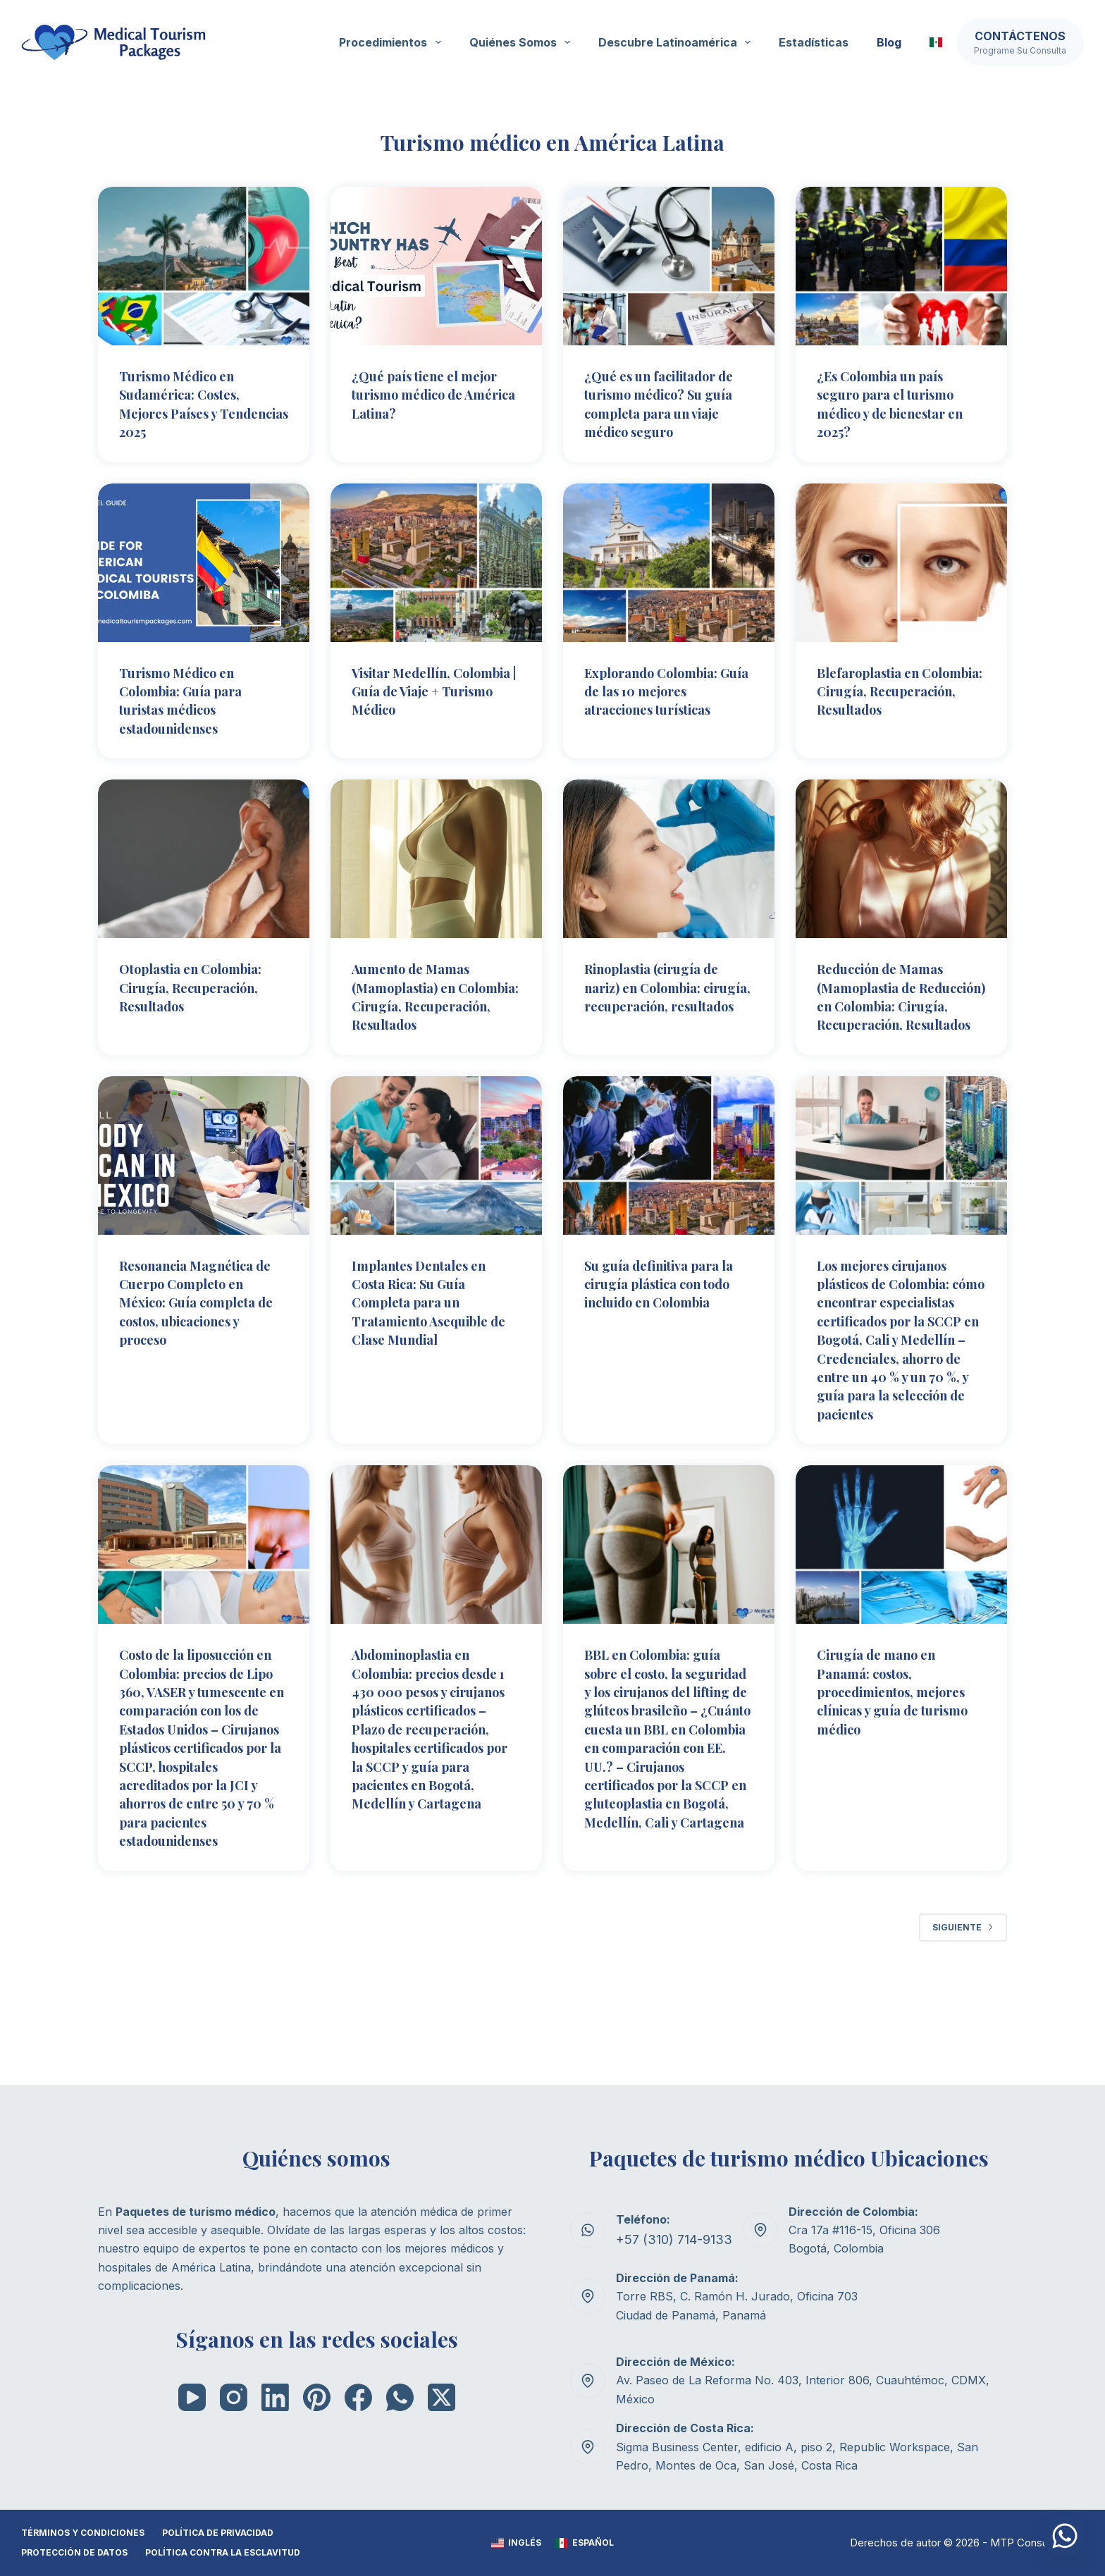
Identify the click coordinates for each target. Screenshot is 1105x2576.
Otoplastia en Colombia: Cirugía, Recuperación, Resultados (200, 984)
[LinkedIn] (275, 2397)
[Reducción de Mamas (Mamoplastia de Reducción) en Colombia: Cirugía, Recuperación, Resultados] (901, 856)
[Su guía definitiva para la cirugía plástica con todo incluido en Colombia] (668, 1188)
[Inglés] (516, 2544)
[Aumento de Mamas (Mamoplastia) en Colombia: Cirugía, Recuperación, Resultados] (436, 856)
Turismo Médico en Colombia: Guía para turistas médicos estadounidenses (188, 698)
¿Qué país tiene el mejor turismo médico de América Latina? (435, 393)
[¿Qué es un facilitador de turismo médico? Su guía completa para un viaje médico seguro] (668, 266)
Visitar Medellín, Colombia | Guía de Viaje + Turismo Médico (433, 689)
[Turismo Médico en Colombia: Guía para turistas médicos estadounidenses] (203, 561)
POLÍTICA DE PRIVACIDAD (217, 2533)
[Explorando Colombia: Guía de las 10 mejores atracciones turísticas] (668, 561)
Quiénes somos (522, 42)
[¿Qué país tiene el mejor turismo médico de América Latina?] (436, 266)
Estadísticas (813, 42)
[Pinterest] (317, 2397)
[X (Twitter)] (441, 2397)
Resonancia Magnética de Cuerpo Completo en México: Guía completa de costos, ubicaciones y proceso (201, 1334)
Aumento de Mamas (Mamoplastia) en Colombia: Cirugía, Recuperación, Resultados (418, 1002)
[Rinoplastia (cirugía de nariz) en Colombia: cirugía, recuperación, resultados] (668, 856)
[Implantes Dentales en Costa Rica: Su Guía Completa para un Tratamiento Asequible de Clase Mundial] (436, 1188)
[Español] (584, 2544)
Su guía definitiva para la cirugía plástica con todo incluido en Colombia (668, 1325)
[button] (936, 42)
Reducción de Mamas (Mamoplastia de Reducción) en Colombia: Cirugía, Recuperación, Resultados (889, 1011)
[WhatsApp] (400, 2397)
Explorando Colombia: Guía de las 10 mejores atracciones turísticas (660, 689)
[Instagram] (233, 2397)
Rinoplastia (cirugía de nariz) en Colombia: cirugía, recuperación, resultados (661, 993)
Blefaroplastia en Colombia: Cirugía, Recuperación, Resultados (880, 698)
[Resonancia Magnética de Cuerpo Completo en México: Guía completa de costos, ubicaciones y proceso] (203, 1188)
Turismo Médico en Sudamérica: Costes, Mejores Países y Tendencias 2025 (188, 403)
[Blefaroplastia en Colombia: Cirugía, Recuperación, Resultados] (901, 561)
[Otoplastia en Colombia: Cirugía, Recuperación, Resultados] (203, 856)
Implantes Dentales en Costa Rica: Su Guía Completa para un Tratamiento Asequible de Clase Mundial (429, 1334)
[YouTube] (192, 2397)
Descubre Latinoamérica (677, 42)
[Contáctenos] (1020, 42)
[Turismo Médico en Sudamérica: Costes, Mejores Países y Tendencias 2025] (203, 266)
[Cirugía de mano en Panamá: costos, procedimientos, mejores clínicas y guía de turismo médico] (901, 1612)
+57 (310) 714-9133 (668, 2240)
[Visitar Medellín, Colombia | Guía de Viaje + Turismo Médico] (436, 561)
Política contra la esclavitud (222, 2553)
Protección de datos (74, 2553)
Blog (889, 42)
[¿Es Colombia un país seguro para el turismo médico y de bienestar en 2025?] (901, 266)
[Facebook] (358, 2397)
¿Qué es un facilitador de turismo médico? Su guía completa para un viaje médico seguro (663, 403)
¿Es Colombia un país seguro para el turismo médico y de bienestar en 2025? (901, 403)
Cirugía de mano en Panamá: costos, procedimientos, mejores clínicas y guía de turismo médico (895, 1758)
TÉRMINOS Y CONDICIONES (82, 2533)
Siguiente (963, 2028)
